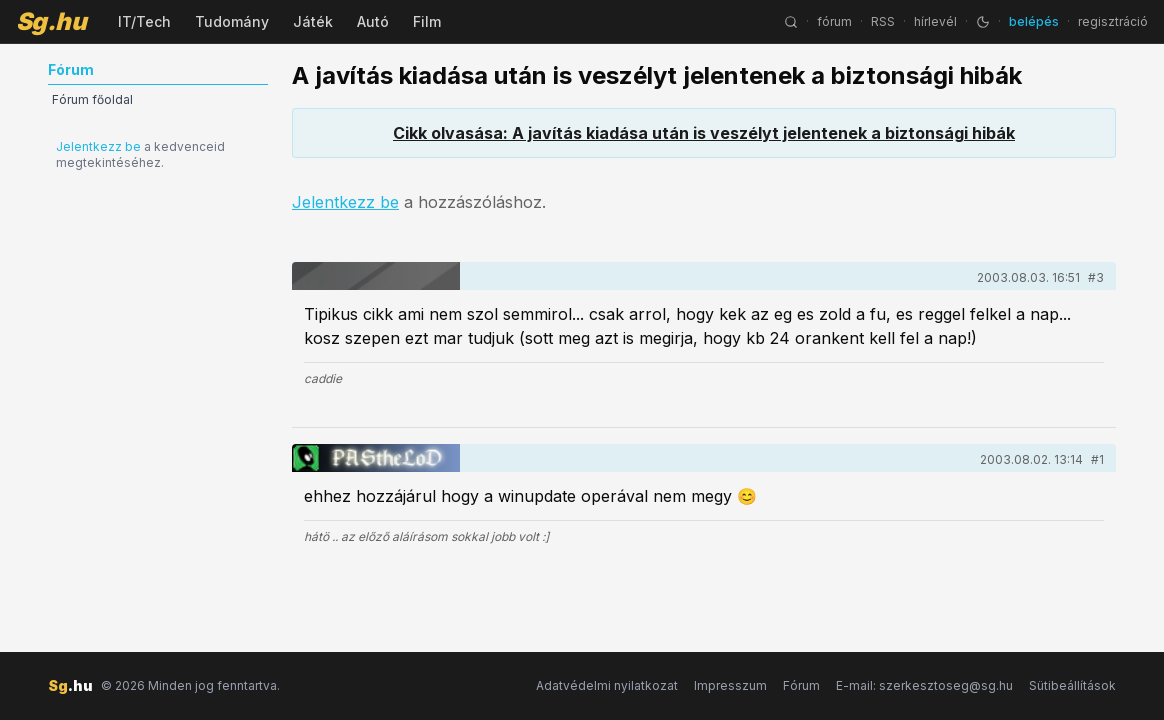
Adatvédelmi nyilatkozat (607, 685)
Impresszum (730, 685)
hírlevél (935, 21)
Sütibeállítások (1072, 685)
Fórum (801, 685)
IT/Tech (144, 21)
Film (427, 21)
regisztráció (1113, 21)
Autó (373, 21)
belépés (1034, 21)
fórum (834, 21)
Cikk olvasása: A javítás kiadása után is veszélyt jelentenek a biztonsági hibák (704, 133)
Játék (313, 21)
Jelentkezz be (98, 146)
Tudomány (232, 21)
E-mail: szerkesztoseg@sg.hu (924, 685)
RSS (883, 21)
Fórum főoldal (92, 99)
